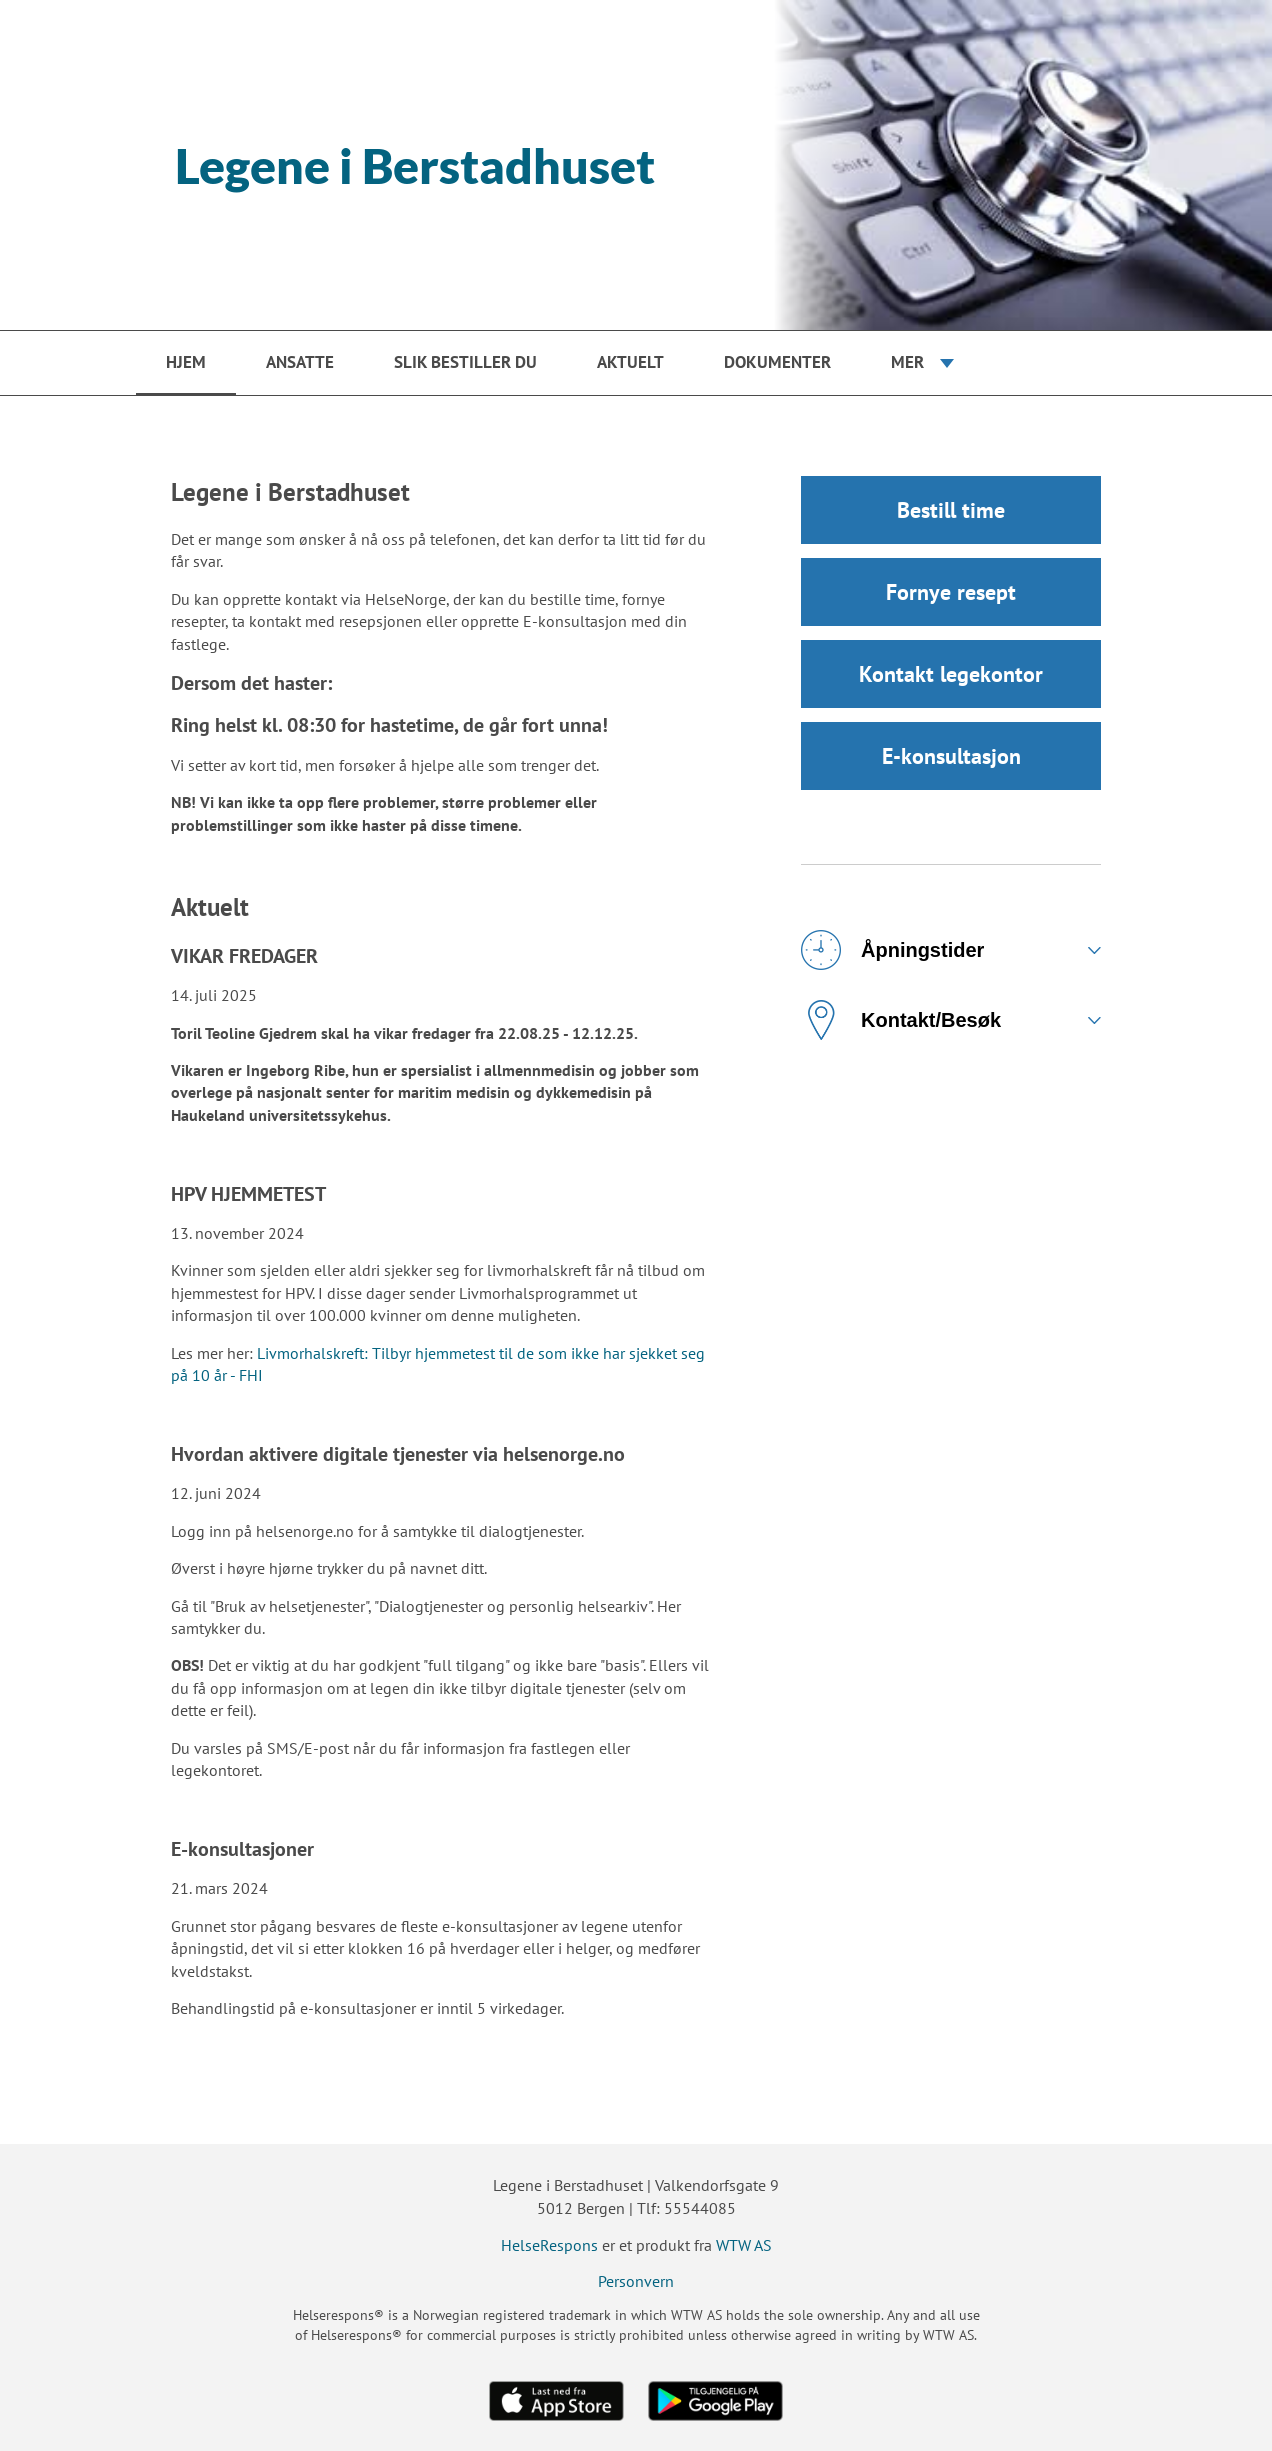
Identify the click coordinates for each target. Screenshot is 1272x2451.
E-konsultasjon (951, 756)
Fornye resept (951, 592)
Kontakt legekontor (951, 674)
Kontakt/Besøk (901, 1020)
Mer (907, 362)
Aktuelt (630, 362)
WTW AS (744, 2245)
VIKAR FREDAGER (244, 956)
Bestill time (951, 510)
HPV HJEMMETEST (248, 1194)
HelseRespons (549, 2245)
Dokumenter (777, 362)
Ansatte (300, 362)
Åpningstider (892, 950)
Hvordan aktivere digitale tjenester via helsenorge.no (398, 1454)
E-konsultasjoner (242, 1849)
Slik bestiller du (465, 362)
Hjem (186, 362)
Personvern (636, 2281)
